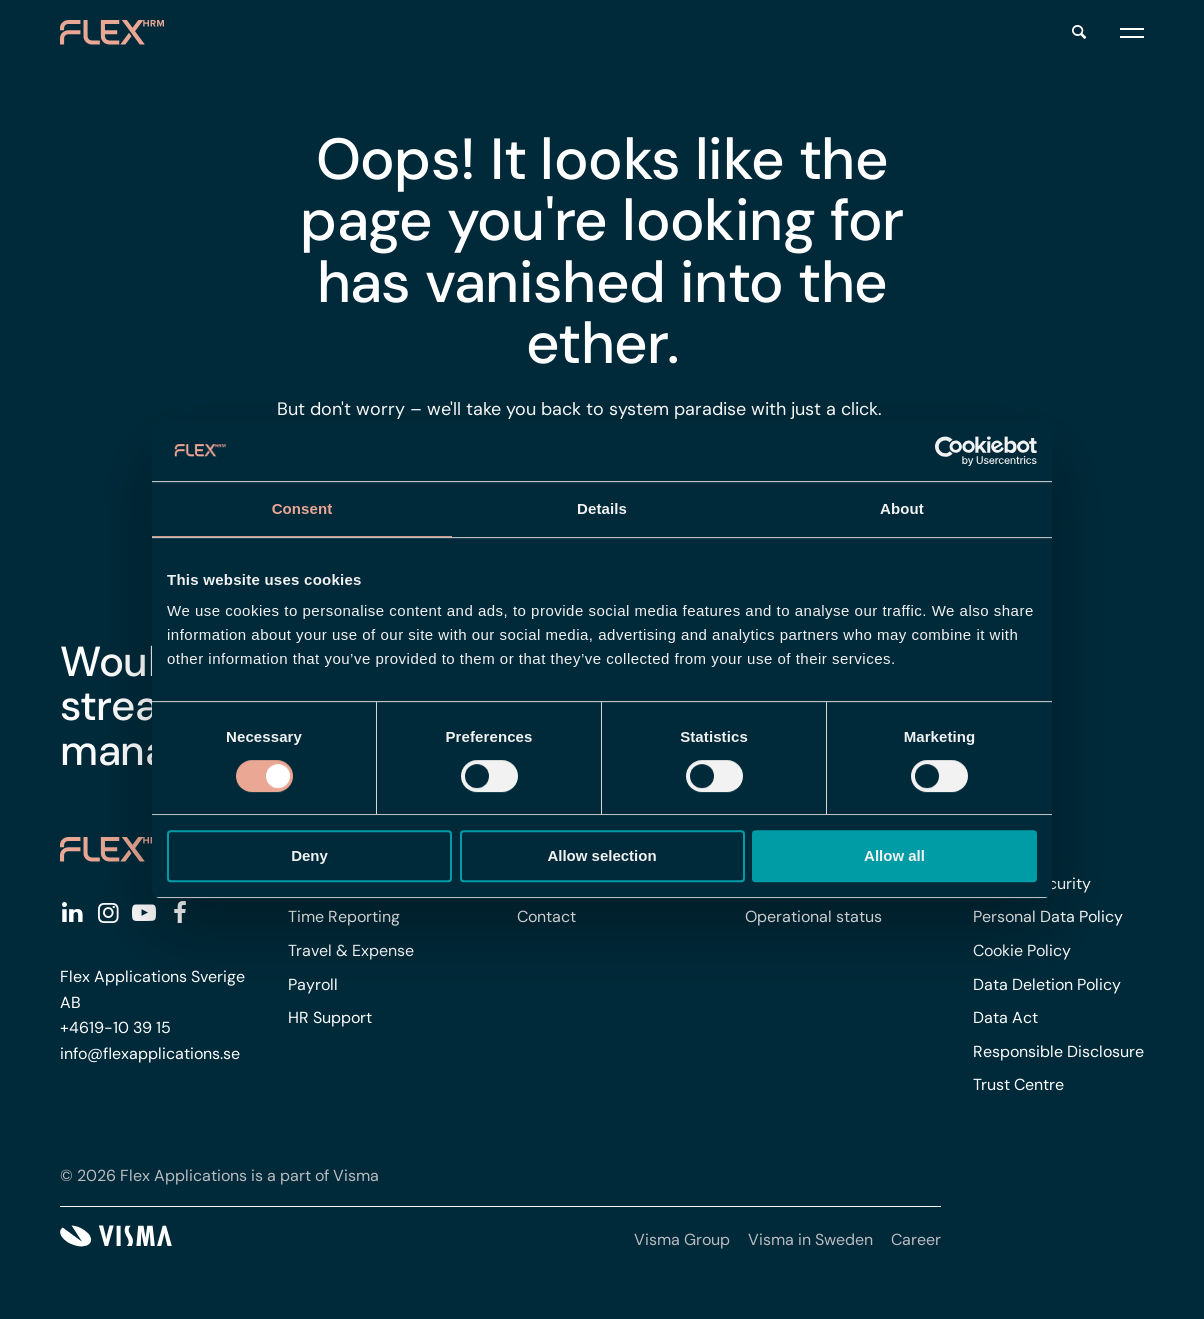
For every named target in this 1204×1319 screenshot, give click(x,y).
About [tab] (902, 508)
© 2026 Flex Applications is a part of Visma (219, 1175)
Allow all (894, 855)
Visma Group (682, 1239)
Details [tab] (602, 508)
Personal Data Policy (1048, 916)
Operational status (813, 916)
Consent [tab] (302, 508)
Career (916, 1239)
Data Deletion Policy (1047, 984)
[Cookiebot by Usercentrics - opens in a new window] (949, 451)
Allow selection (601, 855)
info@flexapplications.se (150, 1053)
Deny (309, 855)
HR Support (330, 1017)
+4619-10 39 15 (115, 1027)
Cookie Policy (1022, 950)
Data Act (1005, 1017)
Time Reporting (344, 916)
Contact (546, 916)
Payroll (313, 984)
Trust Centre (1018, 1084)
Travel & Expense (351, 950)
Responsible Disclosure (1058, 1051)
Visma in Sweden (810, 1239)
